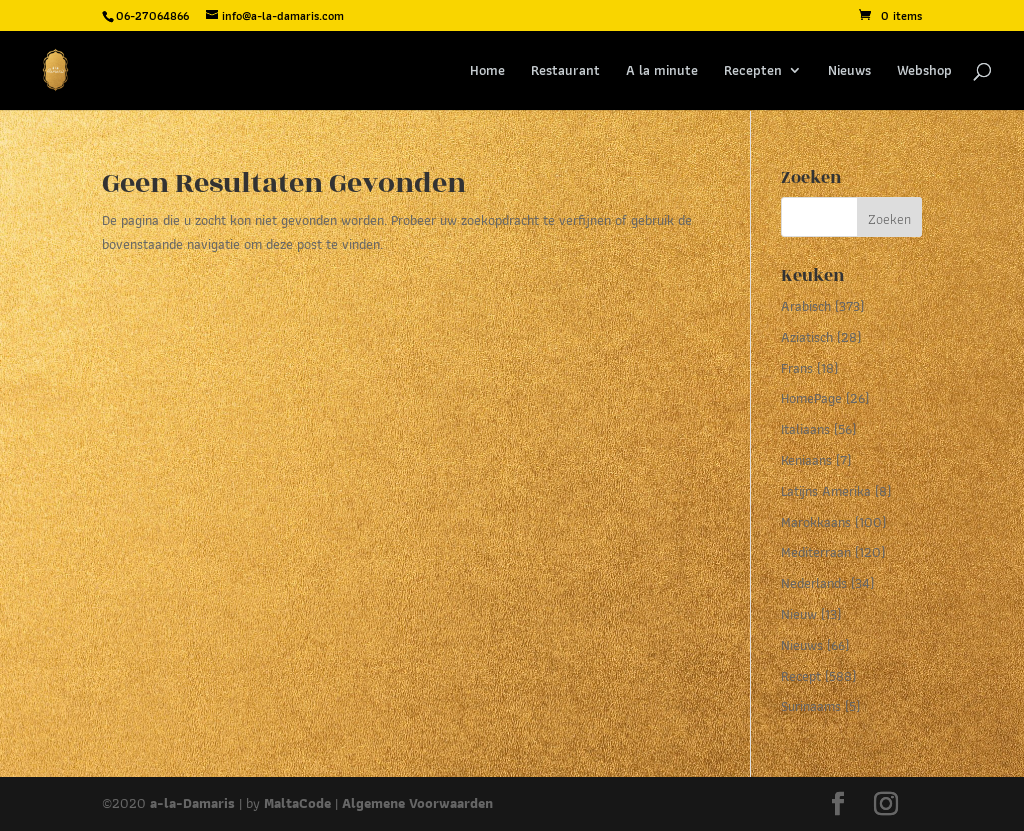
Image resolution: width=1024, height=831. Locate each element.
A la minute (662, 72)
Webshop (924, 72)
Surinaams (811, 706)
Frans (797, 368)
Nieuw (799, 614)
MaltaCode (297, 803)
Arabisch (806, 306)
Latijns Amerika (826, 491)
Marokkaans (816, 522)
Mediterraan (816, 552)
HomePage (811, 398)
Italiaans (805, 429)
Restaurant (565, 72)
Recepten (753, 72)
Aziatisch (807, 337)
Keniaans (806, 460)
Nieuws (849, 72)
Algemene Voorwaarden (417, 803)
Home (487, 72)
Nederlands (814, 583)
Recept (801, 676)
